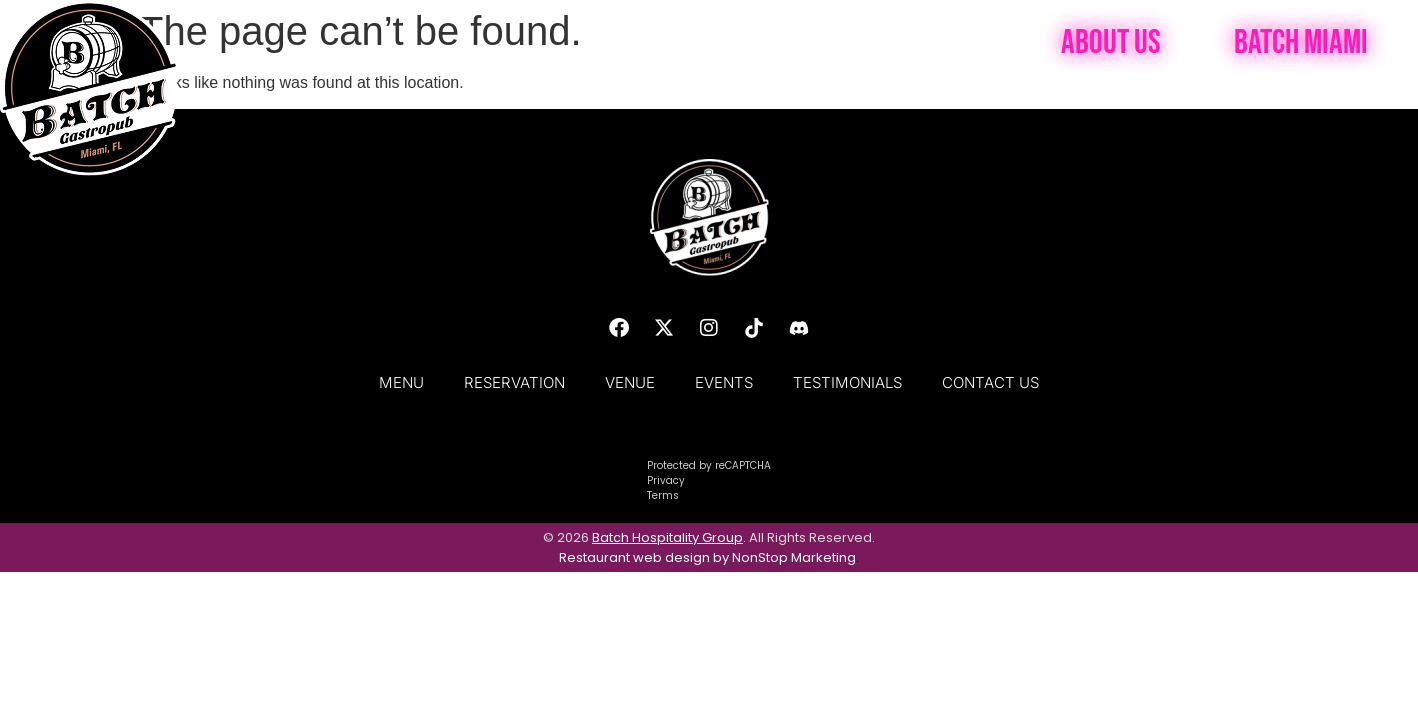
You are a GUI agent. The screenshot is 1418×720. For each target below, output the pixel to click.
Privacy (666, 480)
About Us (1111, 42)
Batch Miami (1301, 42)
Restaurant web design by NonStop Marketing (707, 557)
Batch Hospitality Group (667, 537)
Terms (663, 495)
